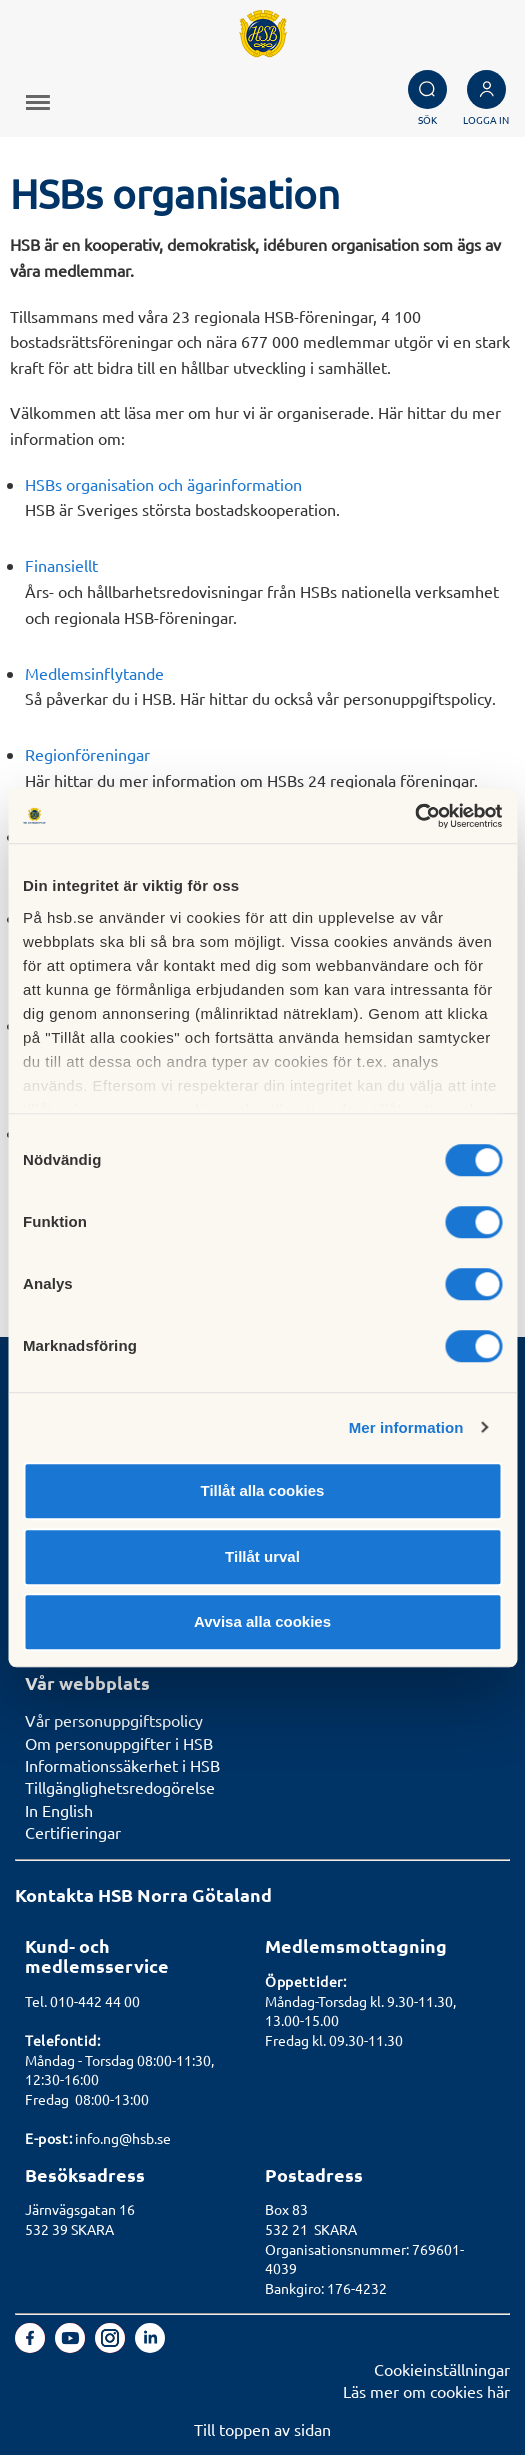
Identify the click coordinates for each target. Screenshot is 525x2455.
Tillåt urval (262, 1556)
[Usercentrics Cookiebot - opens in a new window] (414, 816)
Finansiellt (61, 565)
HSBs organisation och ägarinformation (163, 484)
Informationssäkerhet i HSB (122, 1765)
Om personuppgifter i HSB (119, 1743)
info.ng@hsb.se (123, 2138)
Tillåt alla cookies (263, 1490)
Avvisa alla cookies (262, 1621)
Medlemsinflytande (94, 673)
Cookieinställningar (442, 2369)
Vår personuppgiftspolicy (114, 1720)
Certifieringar (73, 1832)
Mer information (406, 1427)
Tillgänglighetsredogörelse (120, 1787)
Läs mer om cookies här (426, 2391)
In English (59, 1810)
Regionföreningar (87, 754)
